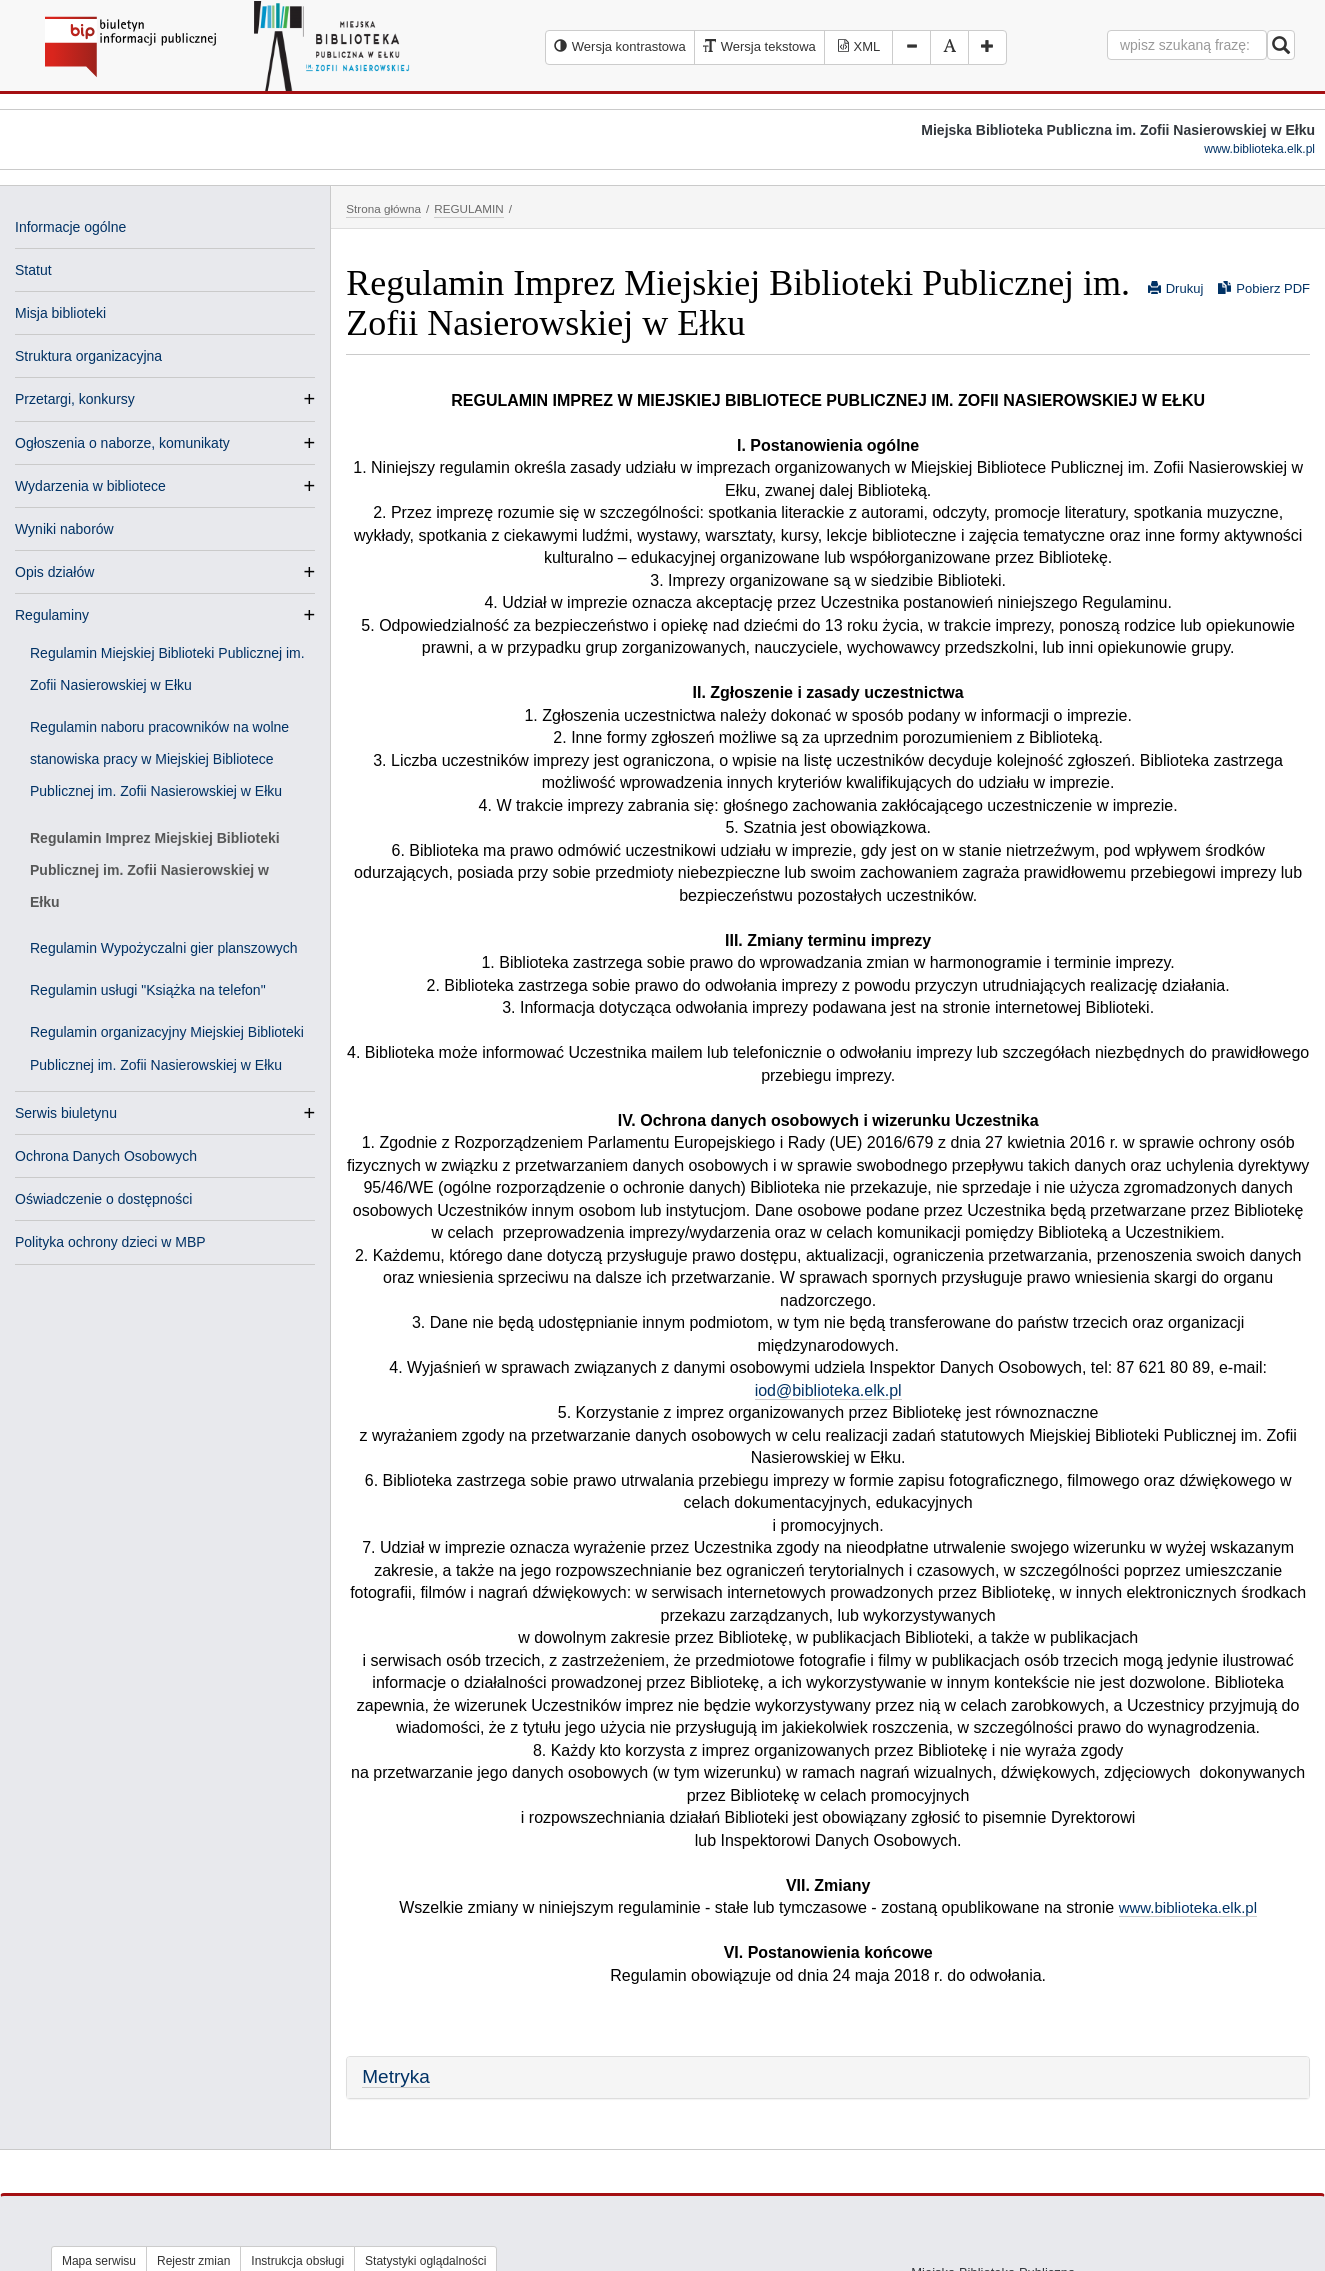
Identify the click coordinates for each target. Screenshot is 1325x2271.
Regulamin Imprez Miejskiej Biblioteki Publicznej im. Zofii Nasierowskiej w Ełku (155, 870)
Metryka (396, 2076)
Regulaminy (52, 615)
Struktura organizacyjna (88, 356)
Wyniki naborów (64, 529)
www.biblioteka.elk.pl (1259, 149)
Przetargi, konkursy (75, 399)
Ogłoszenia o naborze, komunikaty (122, 443)
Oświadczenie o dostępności (103, 1199)
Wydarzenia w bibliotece (90, 486)
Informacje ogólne (70, 227)
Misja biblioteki (60, 313)
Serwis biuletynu (66, 1113)
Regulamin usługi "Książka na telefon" (148, 990)
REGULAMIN (469, 208)
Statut (33, 270)
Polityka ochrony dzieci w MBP (110, 1242)
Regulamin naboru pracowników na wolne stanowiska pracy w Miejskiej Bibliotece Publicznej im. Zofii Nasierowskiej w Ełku (159, 759)
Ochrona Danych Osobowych (106, 1156)
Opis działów (54, 572)
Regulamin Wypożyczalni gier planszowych (164, 948)
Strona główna (383, 208)
